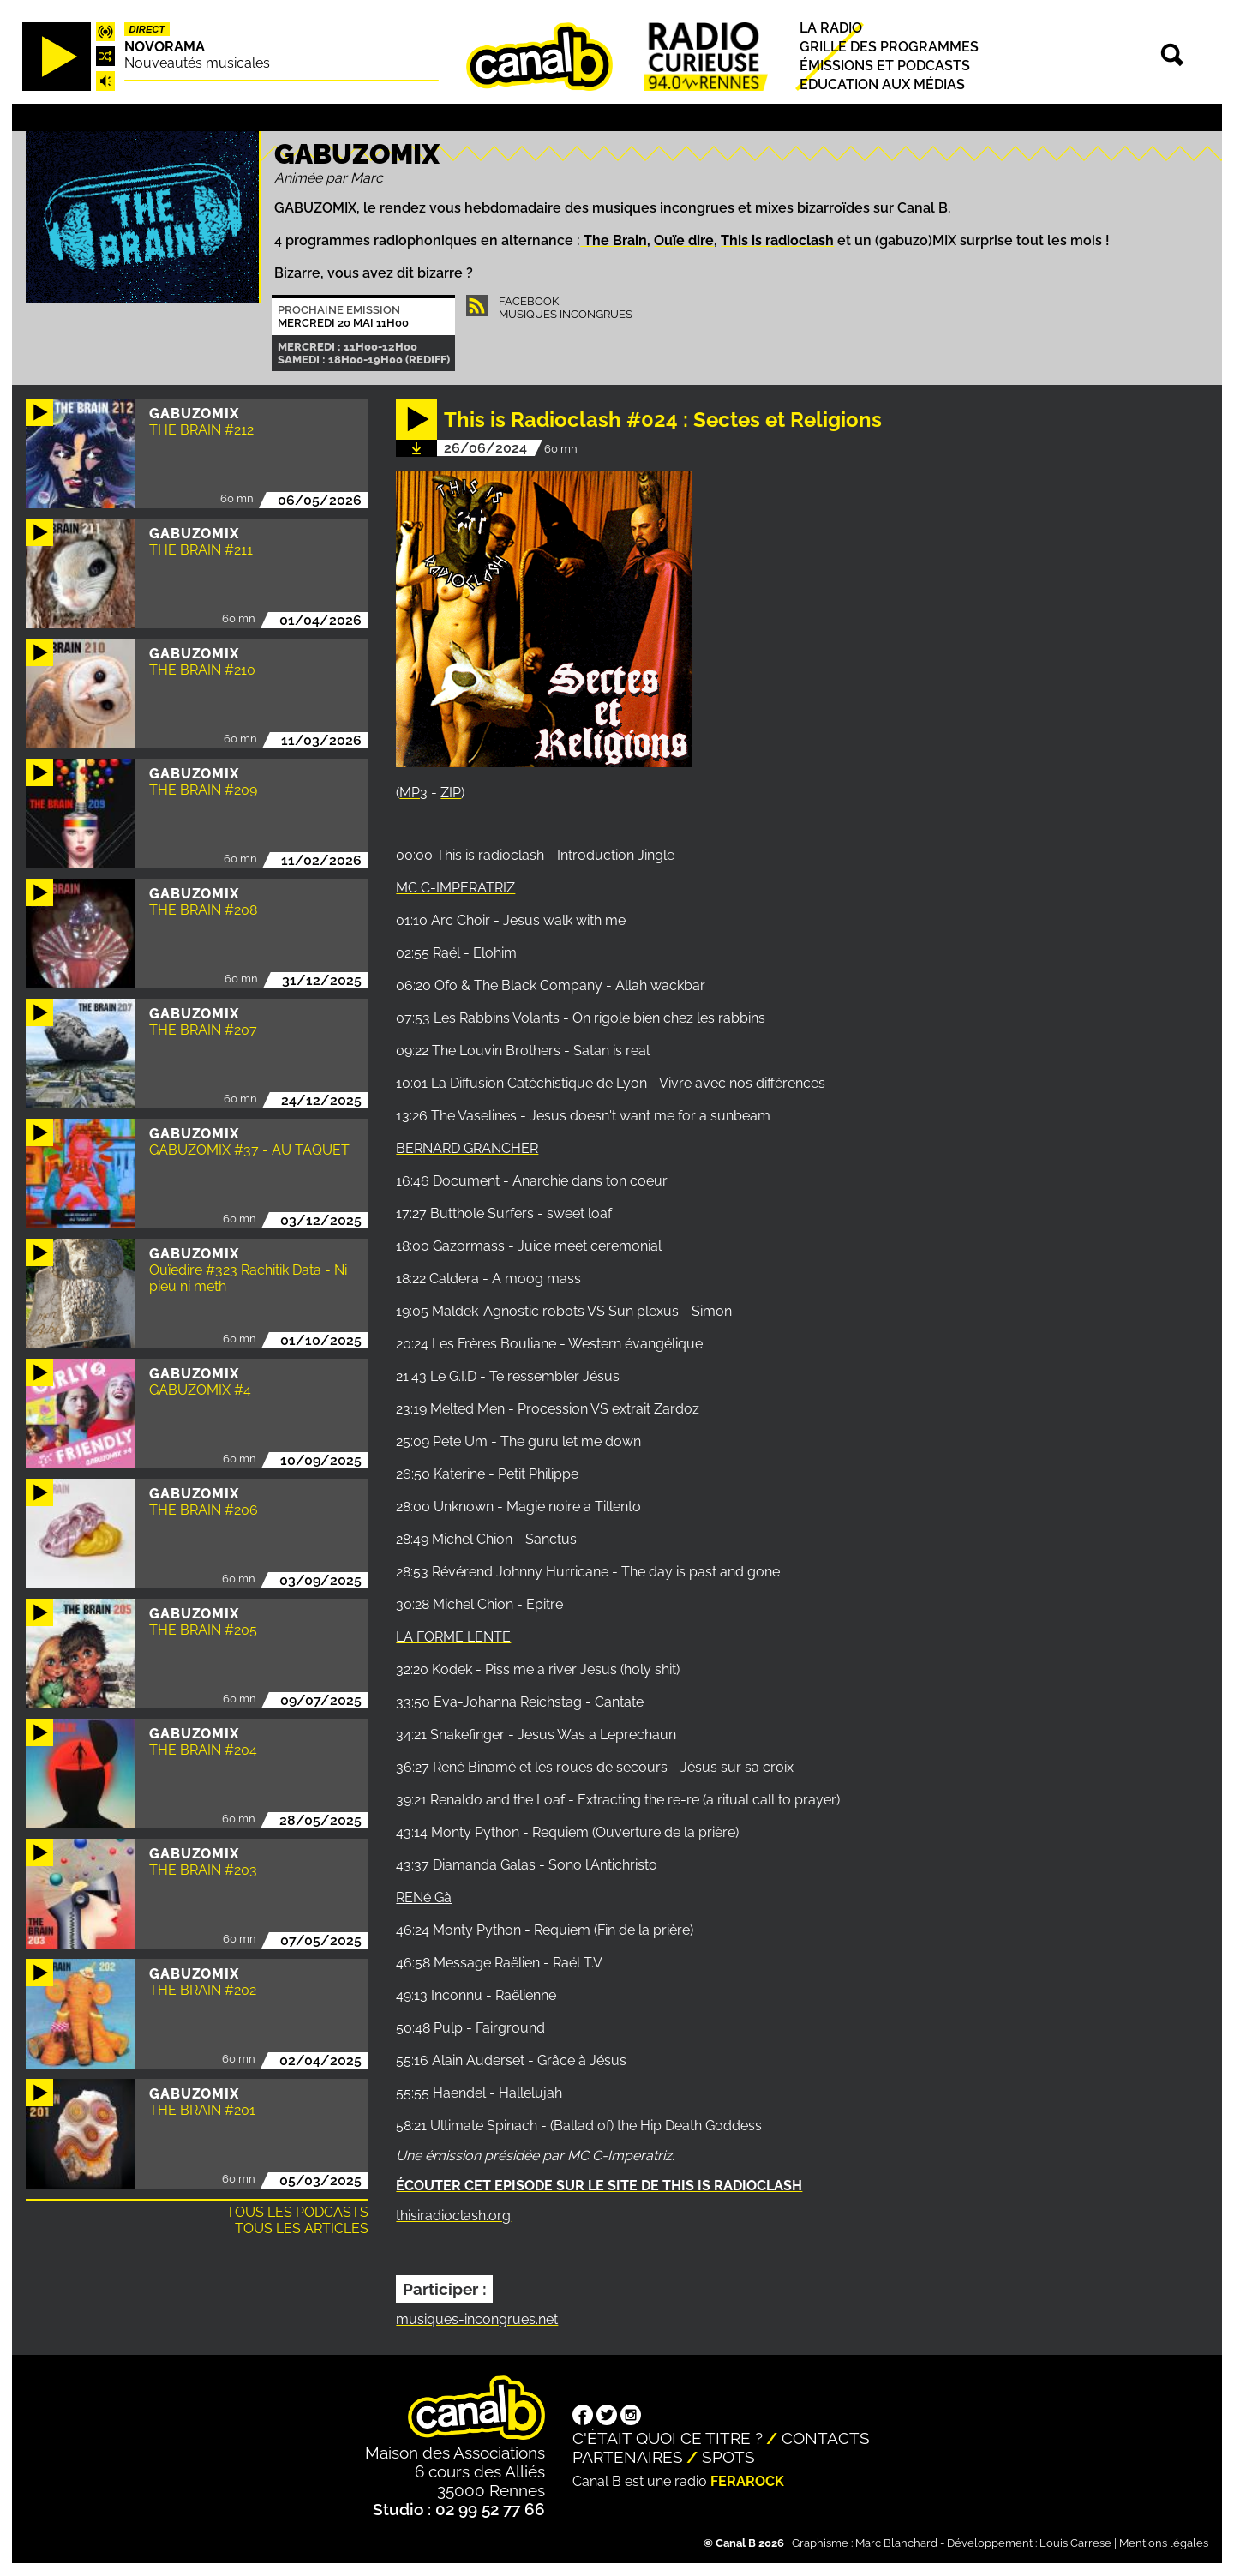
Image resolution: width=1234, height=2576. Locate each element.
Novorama (164, 47)
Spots (728, 2456)
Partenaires (627, 2456)
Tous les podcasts (297, 2212)
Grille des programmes (889, 47)
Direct (147, 29)
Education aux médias (882, 84)
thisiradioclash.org (453, 2215)
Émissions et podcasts (885, 65)
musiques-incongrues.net (477, 2319)
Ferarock (747, 2481)
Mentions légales (1163, 2543)
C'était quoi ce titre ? (667, 2438)
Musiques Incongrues (565, 314)
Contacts (826, 2438)
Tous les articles (301, 2228)
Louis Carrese (1075, 2543)
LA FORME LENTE (453, 1637)
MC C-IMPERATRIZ (455, 888)
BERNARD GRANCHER (467, 1148)
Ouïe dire (684, 240)
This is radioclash (777, 240)
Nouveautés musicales (197, 63)
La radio (831, 28)
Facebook (529, 301)
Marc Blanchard (896, 2543)
